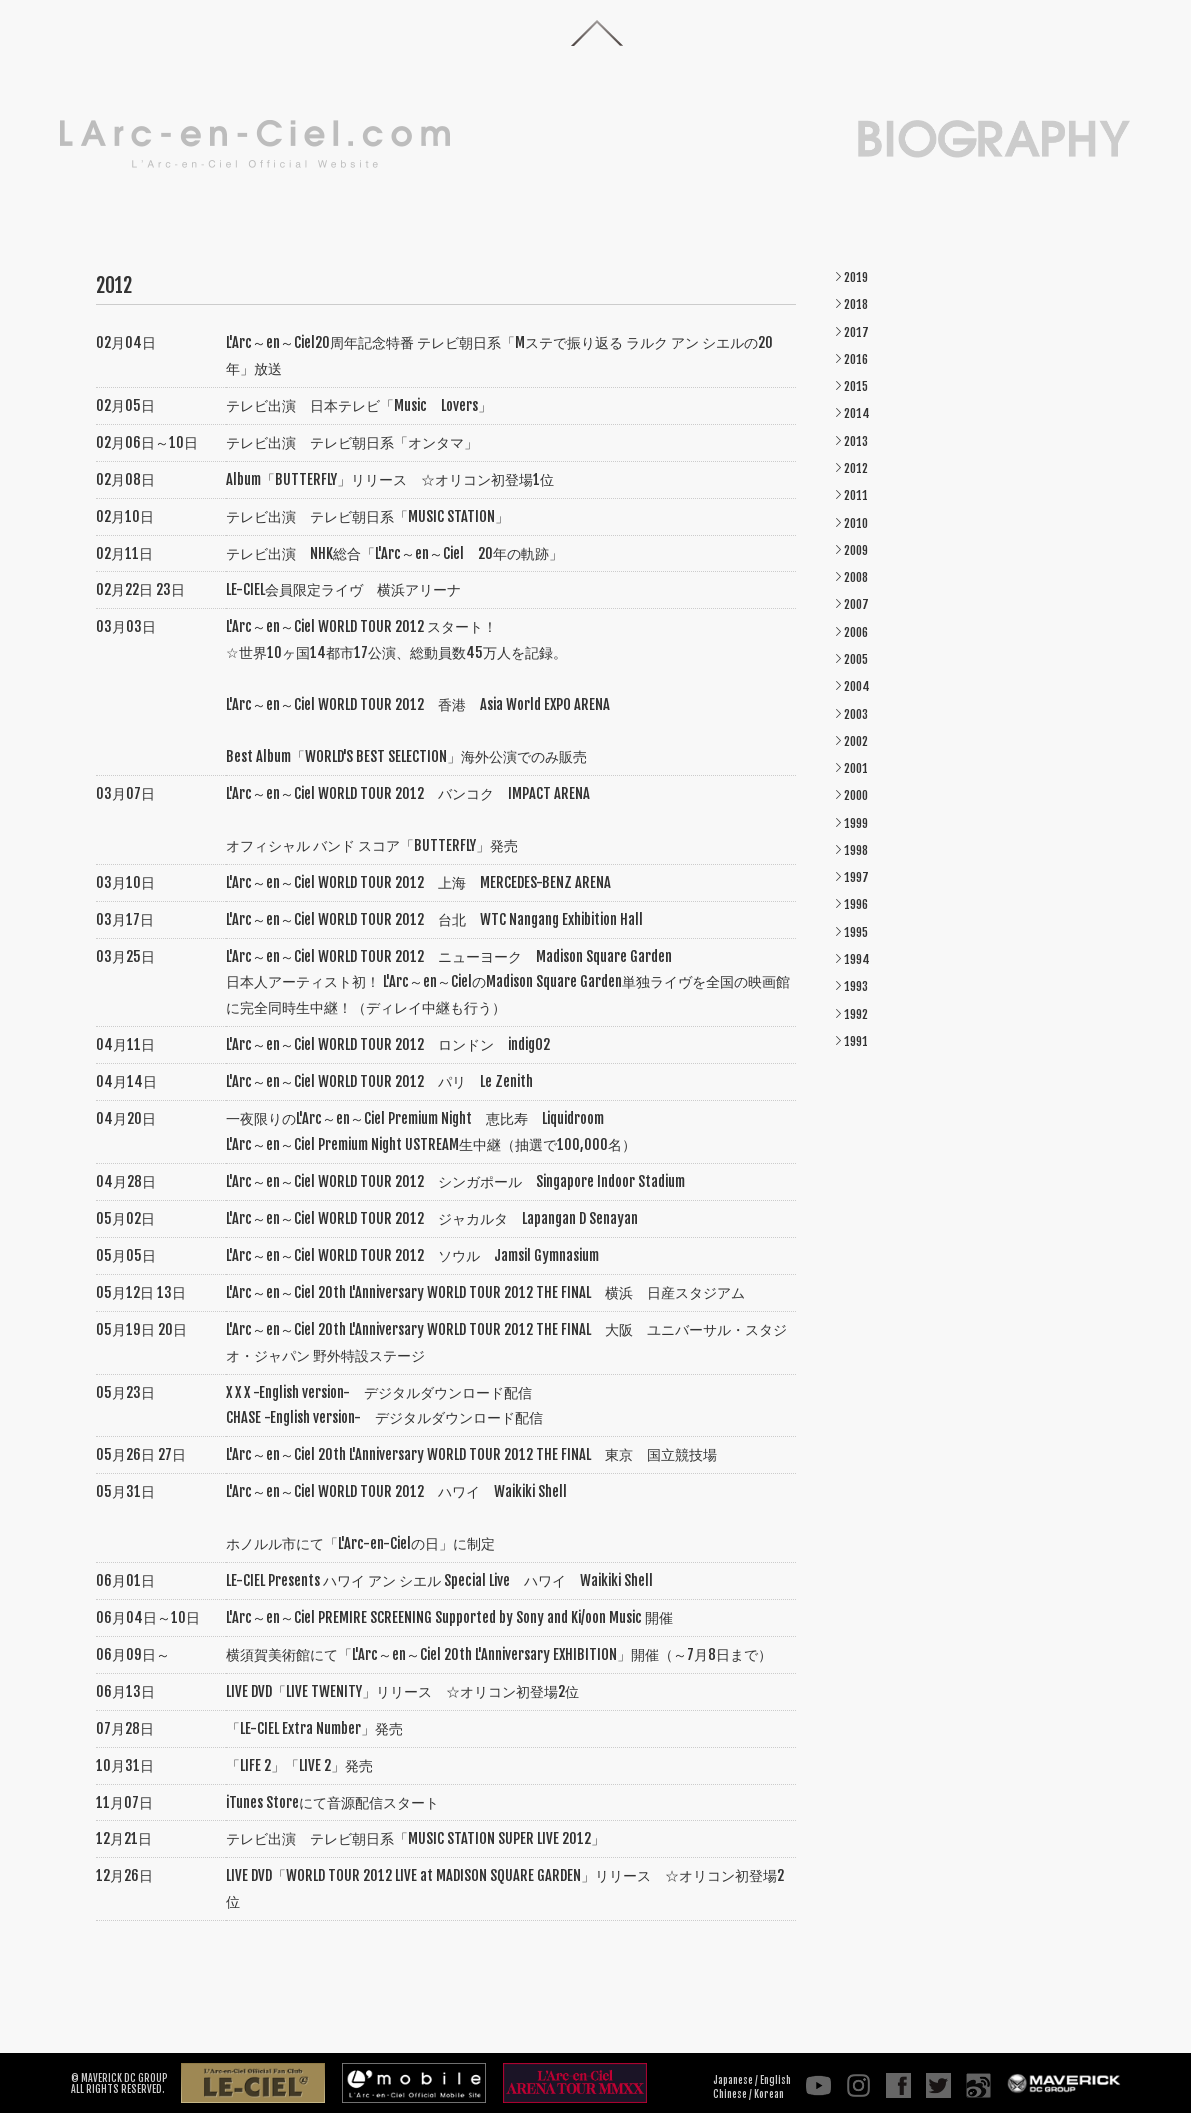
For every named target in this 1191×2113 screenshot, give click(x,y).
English (775, 2080)
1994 (857, 959)
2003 (856, 714)
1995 (856, 932)
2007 (856, 604)
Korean (769, 2094)
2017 (856, 332)
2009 (856, 550)
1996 (856, 904)
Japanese (733, 2080)
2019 (856, 277)
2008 (856, 577)
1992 (856, 1014)
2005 (856, 659)
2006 (856, 632)
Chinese (730, 2094)
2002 (856, 741)
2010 (856, 523)
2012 (856, 468)
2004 (857, 686)
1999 (856, 823)
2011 (856, 495)
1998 (856, 850)
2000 (856, 795)
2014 (857, 413)
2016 (856, 359)
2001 (856, 768)
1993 (856, 986)
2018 (856, 304)
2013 (856, 441)
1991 (856, 1041)
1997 (856, 877)
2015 (856, 386)
